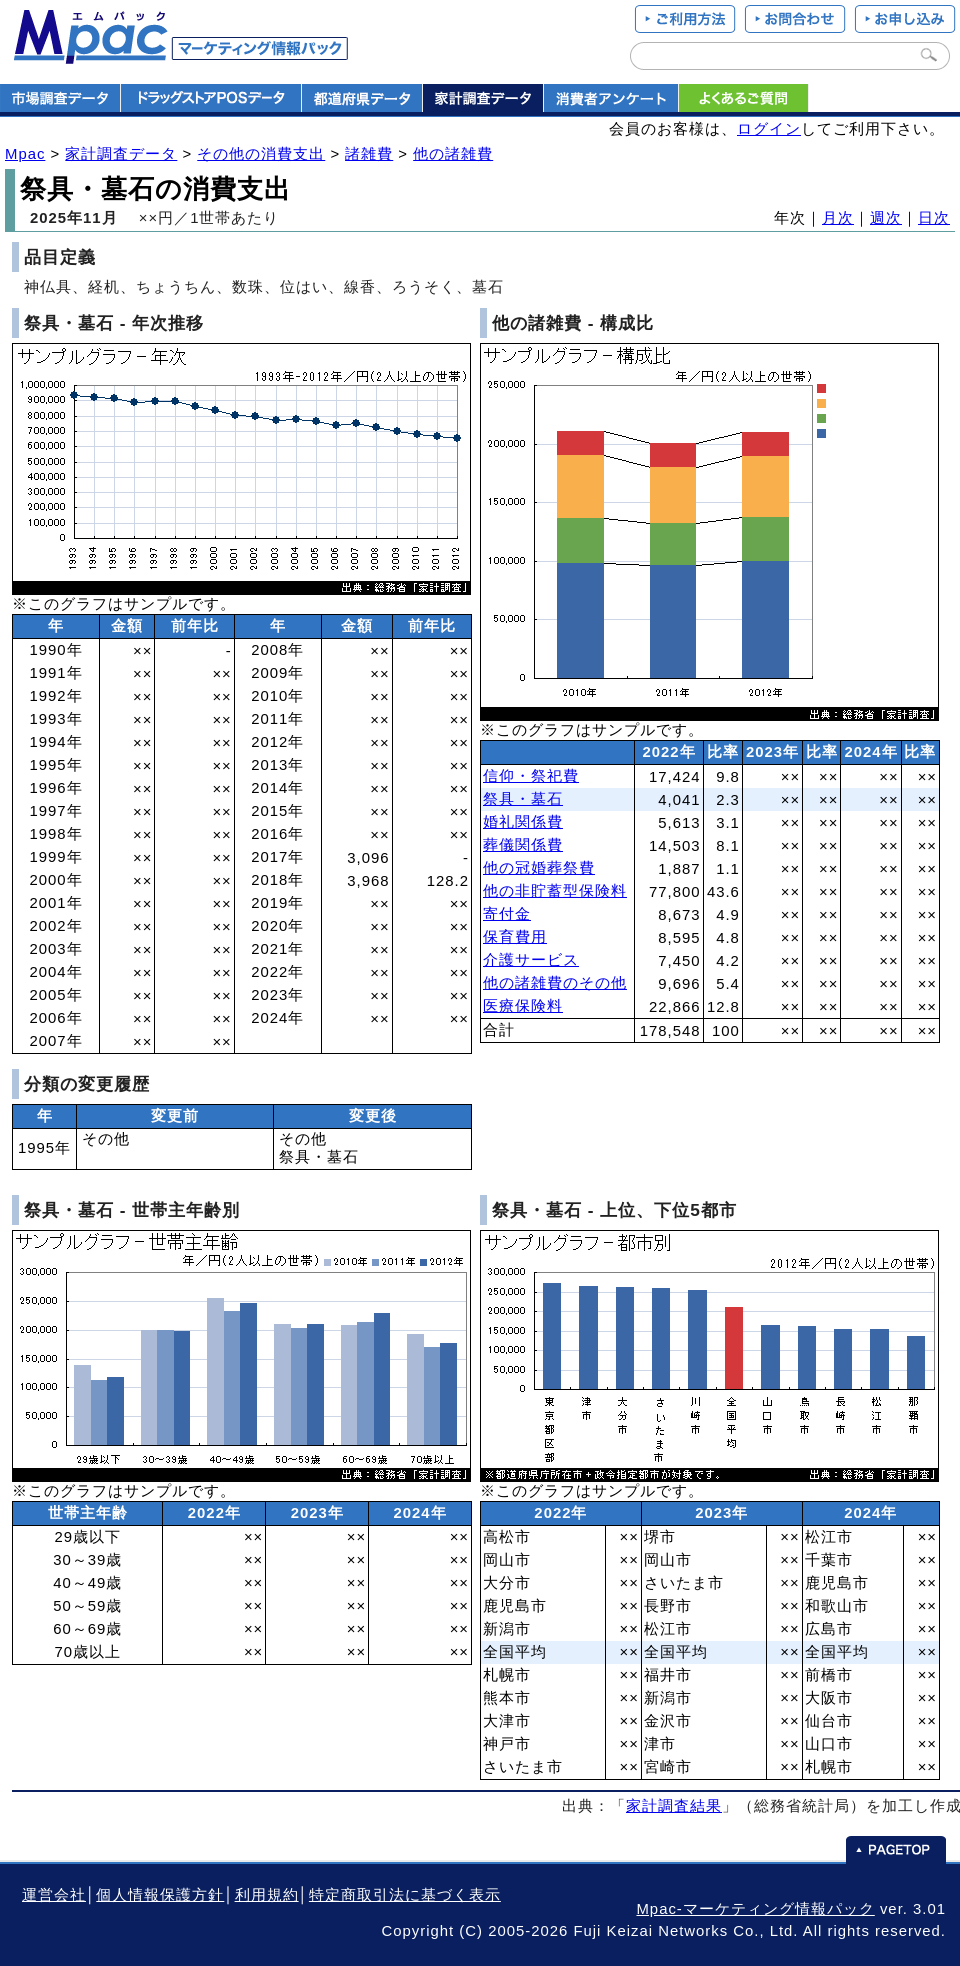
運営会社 (54, 1895)
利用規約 (267, 1895)
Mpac (25, 154)
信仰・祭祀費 (531, 776)
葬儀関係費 (523, 845)
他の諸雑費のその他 (555, 983)
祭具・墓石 (523, 799)
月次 (838, 218)
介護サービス (531, 960)
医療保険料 (523, 1006)
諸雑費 (369, 154)
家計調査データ (121, 154)
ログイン (769, 129)
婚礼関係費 (523, 822)
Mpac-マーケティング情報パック (755, 1909)
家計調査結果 (674, 1806)
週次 (886, 218)
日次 (934, 218)
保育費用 (515, 937)
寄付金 (507, 914)
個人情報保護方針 (160, 1895)
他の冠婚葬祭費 (539, 868)
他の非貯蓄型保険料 (555, 891)
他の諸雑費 (453, 154)
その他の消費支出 (261, 154)
